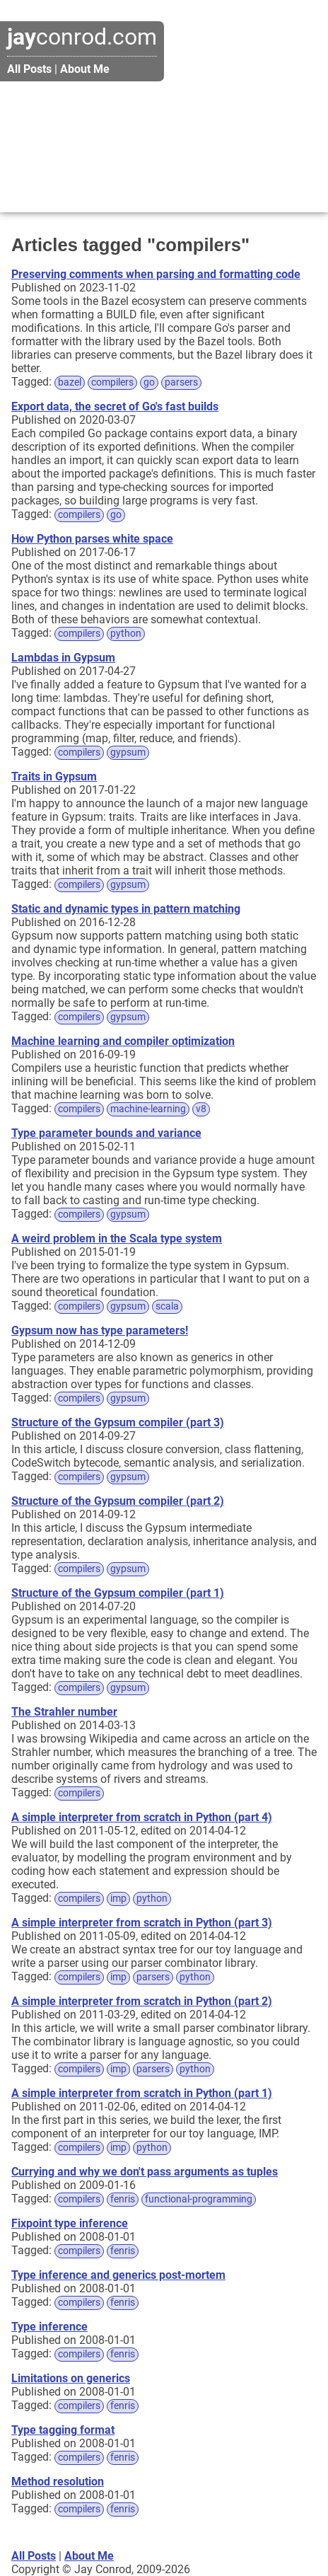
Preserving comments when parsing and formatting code (155, 274)
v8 (201, 1109)
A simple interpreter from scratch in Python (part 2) (141, 2001)
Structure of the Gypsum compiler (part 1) (117, 1593)
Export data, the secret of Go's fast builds (114, 406)
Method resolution (57, 2481)
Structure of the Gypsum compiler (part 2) (117, 1501)
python (125, 634)
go (149, 382)
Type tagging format (63, 2430)
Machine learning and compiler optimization (123, 1041)
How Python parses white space (92, 538)
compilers (112, 382)
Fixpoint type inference (69, 2223)
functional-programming (198, 2199)
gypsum (128, 752)
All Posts (29, 69)
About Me (85, 69)
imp (118, 1899)
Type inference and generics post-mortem (118, 2275)
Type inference (49, 2326)
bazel (69, 382)
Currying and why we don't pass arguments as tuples (144, 2171)
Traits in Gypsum (54, 776)
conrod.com (82, 36)
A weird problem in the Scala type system (116, 1238)
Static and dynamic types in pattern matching (125, 909)
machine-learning (148, 1109)
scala (167, 1306)
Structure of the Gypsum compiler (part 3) (117, 1422)
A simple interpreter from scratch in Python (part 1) (141, 2093)
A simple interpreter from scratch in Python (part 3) (141, 1922)
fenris (122, 2199)
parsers (181, 382)
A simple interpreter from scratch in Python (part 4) (141, 1817)
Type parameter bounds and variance (106, 1133)
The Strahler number (64, 1712)
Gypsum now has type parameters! (99, 1330)
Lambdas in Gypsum (63, 657)
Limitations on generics (70, 2378)
